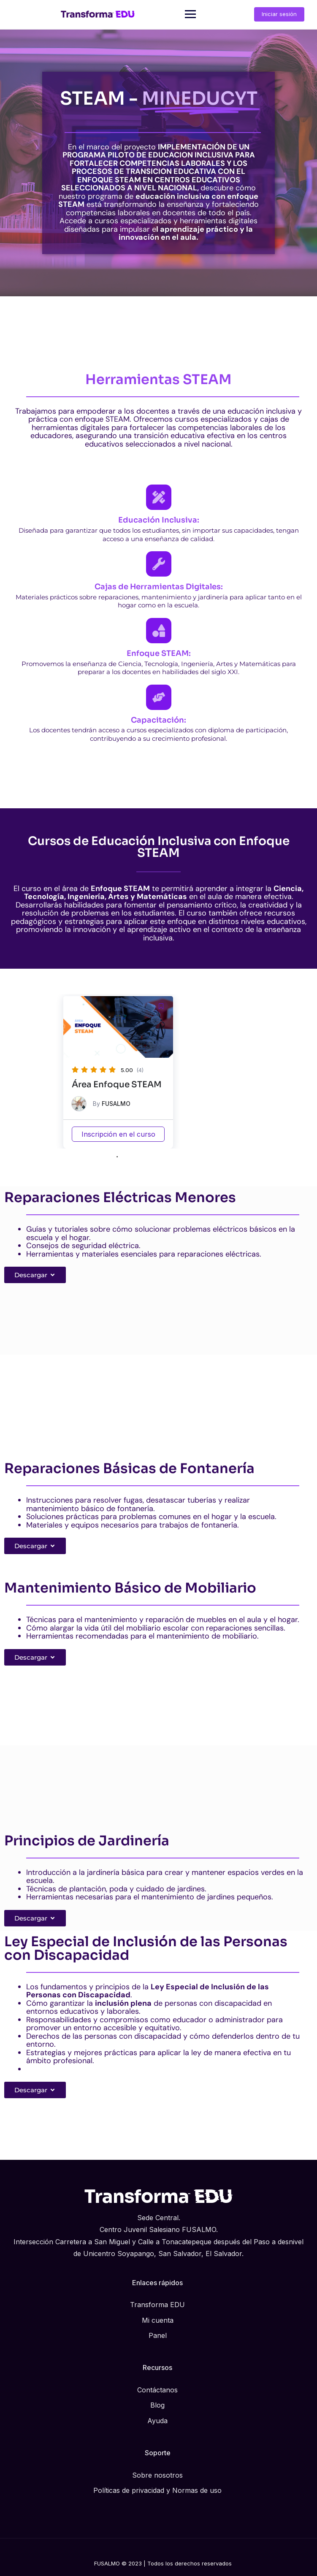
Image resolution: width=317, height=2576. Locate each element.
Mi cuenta (157, 2320)
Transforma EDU (157, 2304)
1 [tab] (117, 1157)
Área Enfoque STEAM (117, 1084)
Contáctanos (157, 2390)
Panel (158, 2335)
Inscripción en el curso (118, 1134)
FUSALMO (116, 1103)
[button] (161, 1006)
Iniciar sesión (279, 14)
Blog (157, 2405)
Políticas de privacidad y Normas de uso (157, 2490)
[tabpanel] (118, 1072)
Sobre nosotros (157, 2475)
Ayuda (157, 2420)
